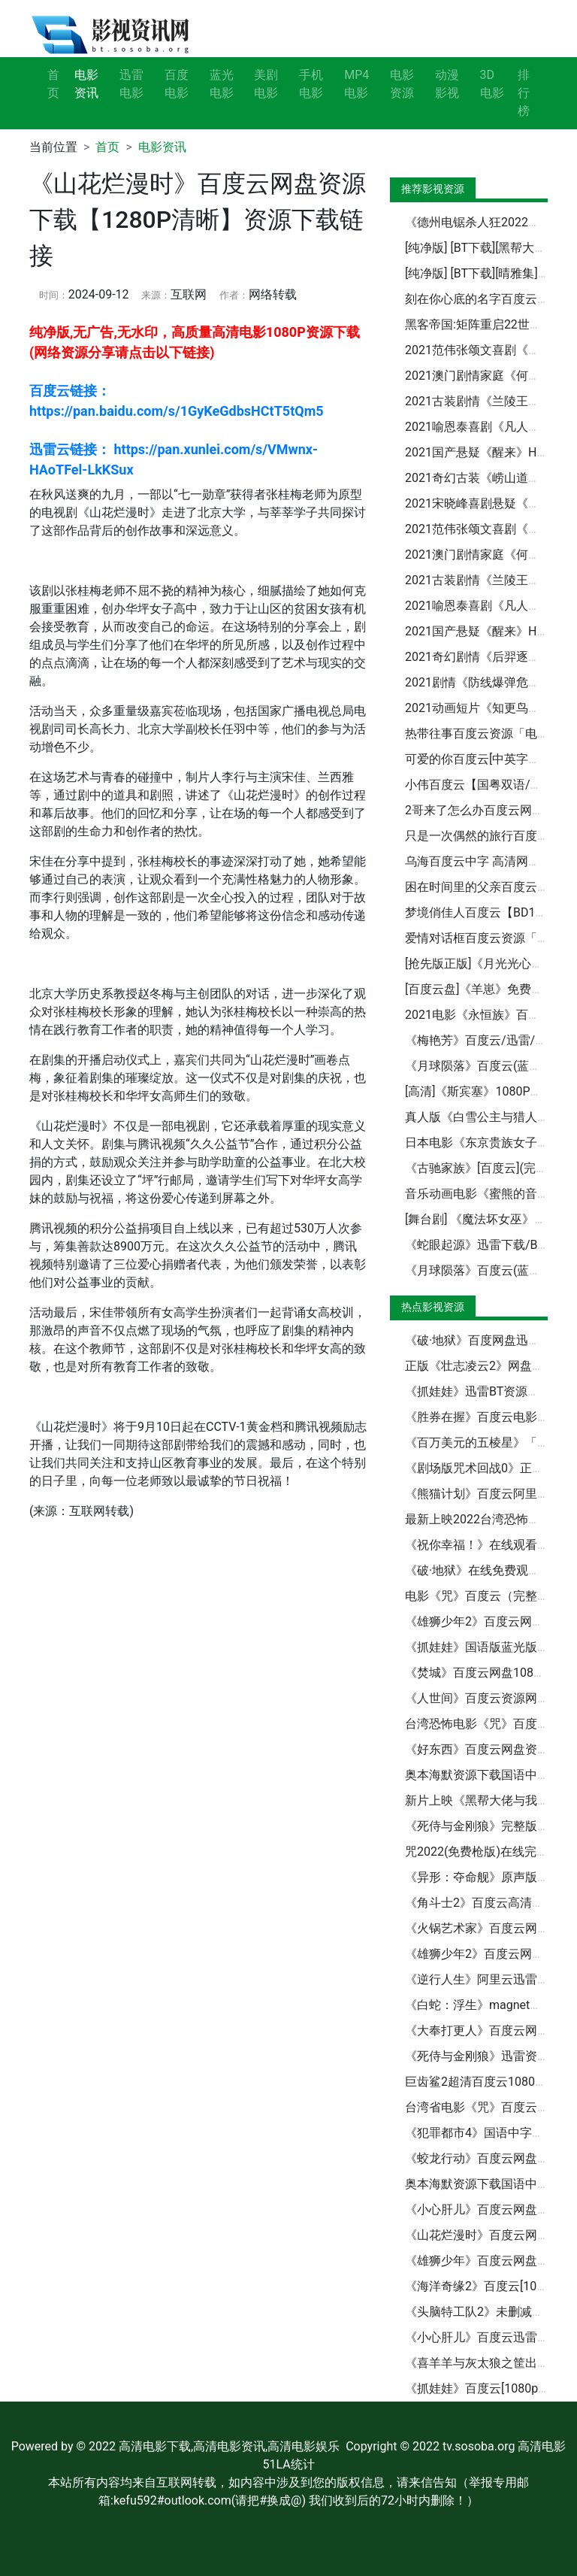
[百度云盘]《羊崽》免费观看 (480, 989)
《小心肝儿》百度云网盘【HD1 (488, 2209)
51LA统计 (288, 2464)
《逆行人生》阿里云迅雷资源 (483, 1979)
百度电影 (177, 84)
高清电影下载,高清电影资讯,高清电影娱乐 (229, 2446)
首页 (53, 84)
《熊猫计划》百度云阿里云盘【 (489, 1494)
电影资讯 (162, 147)
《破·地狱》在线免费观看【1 (482, 1570)
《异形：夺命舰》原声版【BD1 (488, 1877)
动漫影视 (447, 84)
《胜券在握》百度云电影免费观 (489, 1417)
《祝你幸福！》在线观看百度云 (489, 1545)
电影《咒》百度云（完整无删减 (489, 1596)
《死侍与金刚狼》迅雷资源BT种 (490, 2056)
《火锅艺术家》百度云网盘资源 (489, 1928)
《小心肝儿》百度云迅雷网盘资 (489, 2337)
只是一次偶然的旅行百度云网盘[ (490, 836)
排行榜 (524, 93)
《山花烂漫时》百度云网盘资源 (489, 2235)
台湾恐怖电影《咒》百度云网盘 (489, 1724)
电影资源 (402, 84)
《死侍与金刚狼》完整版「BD (484, 1826)
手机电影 (311, 84)
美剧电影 (266, 84)
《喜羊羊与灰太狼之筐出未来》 (489, 2363)
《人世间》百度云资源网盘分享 (489, 1698)
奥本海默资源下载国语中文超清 (489, 1775)
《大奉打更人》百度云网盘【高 (489, 2030)
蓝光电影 (222, 84)
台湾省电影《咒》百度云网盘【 (489, 2107)
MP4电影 (356, 84)
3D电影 (492, 84)
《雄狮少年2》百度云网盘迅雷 (486, 1954)
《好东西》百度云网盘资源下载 (489, 1749)
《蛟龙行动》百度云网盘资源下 (489, 2158)
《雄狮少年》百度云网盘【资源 (489, 2260)
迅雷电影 (131, 84)
